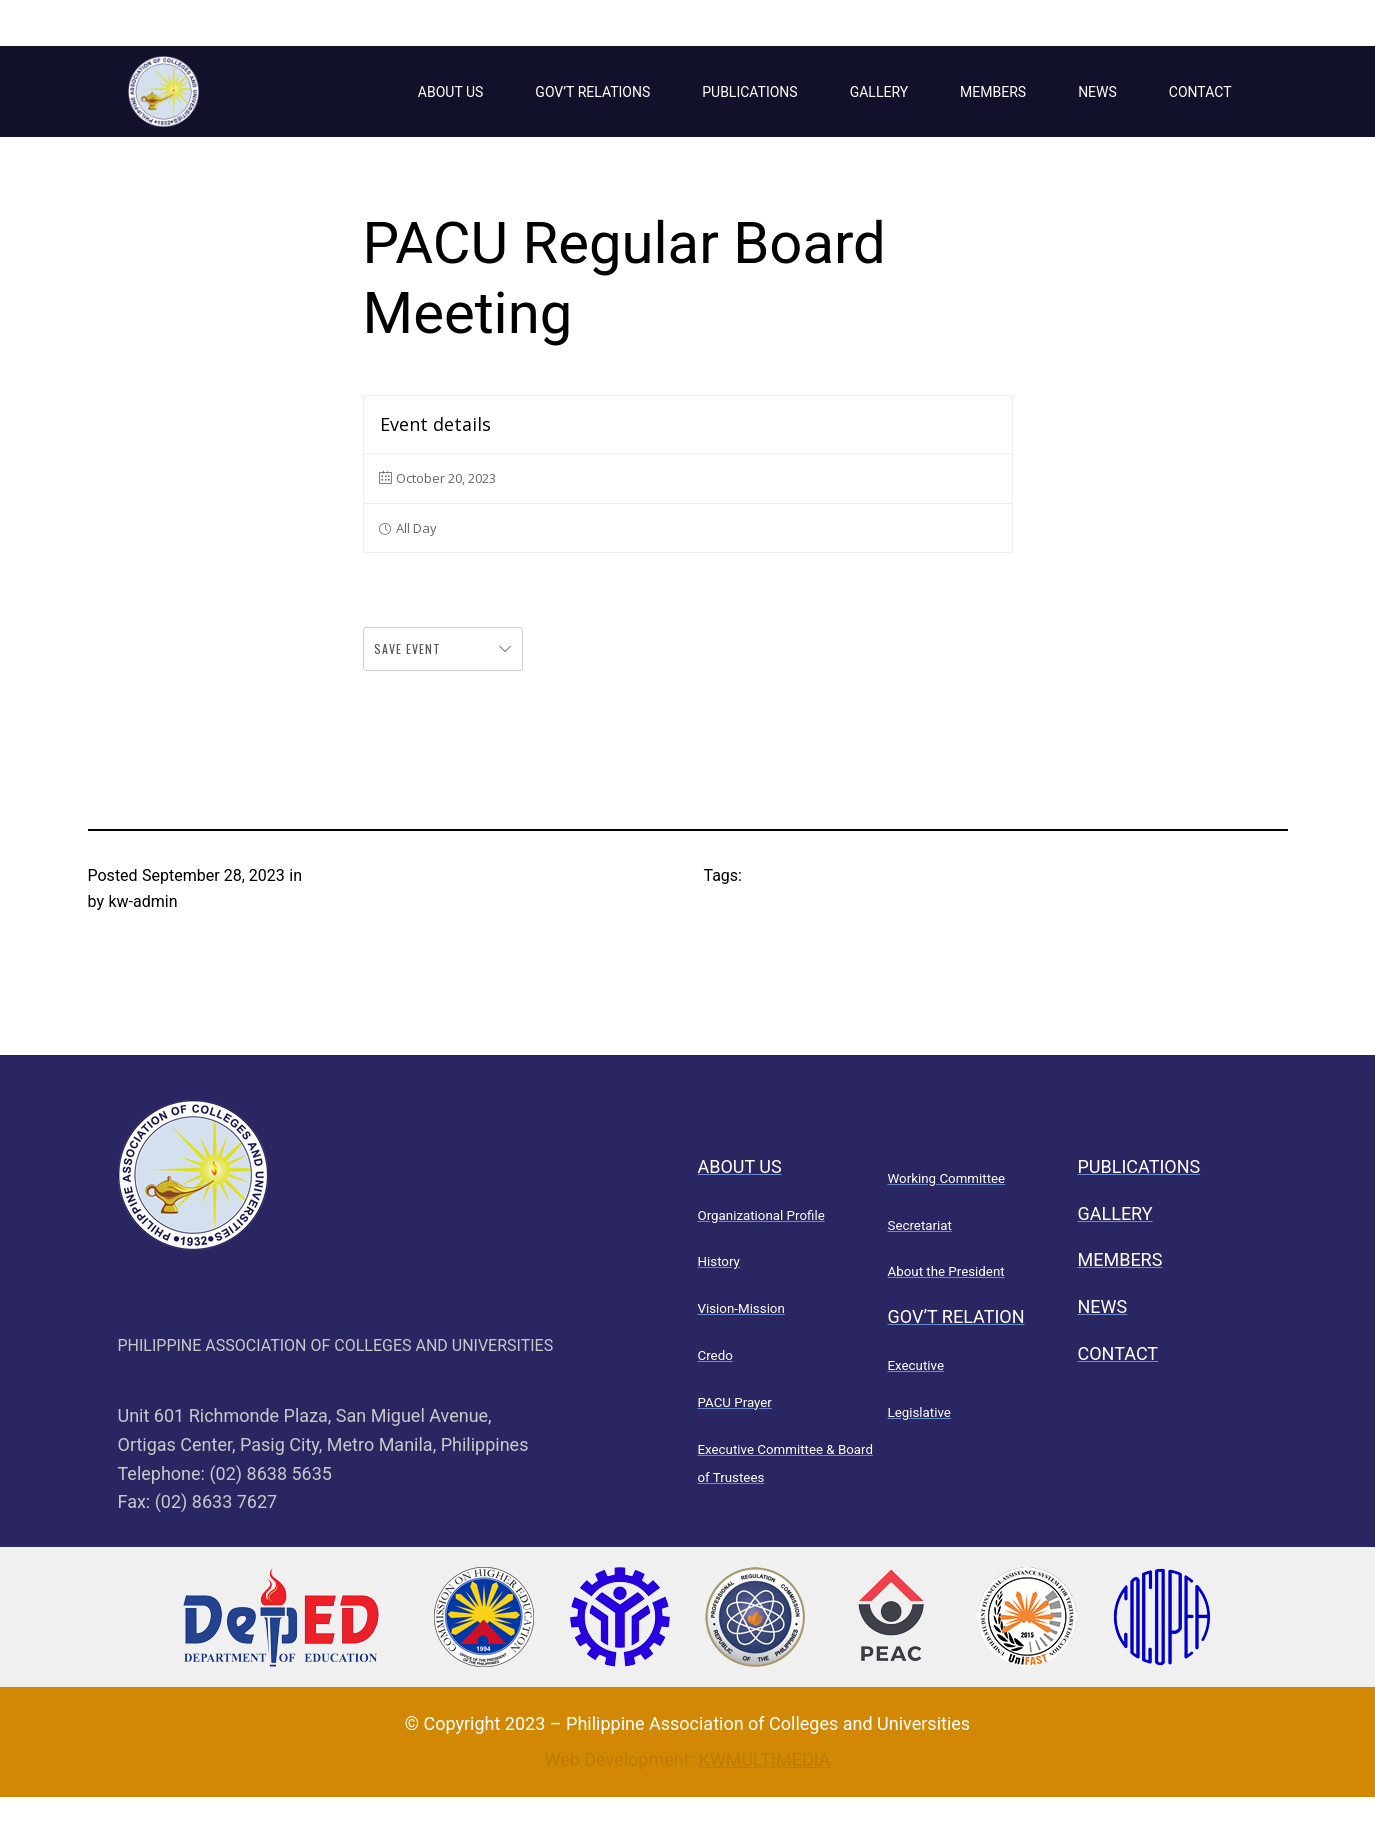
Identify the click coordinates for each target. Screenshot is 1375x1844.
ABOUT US (451, 92)
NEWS (1097, 92)
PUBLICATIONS (749, 92)
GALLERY (879, 92)
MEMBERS (993, 92)
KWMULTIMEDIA (764, 1759)
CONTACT (1200, 92)
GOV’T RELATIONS (592, 92)
